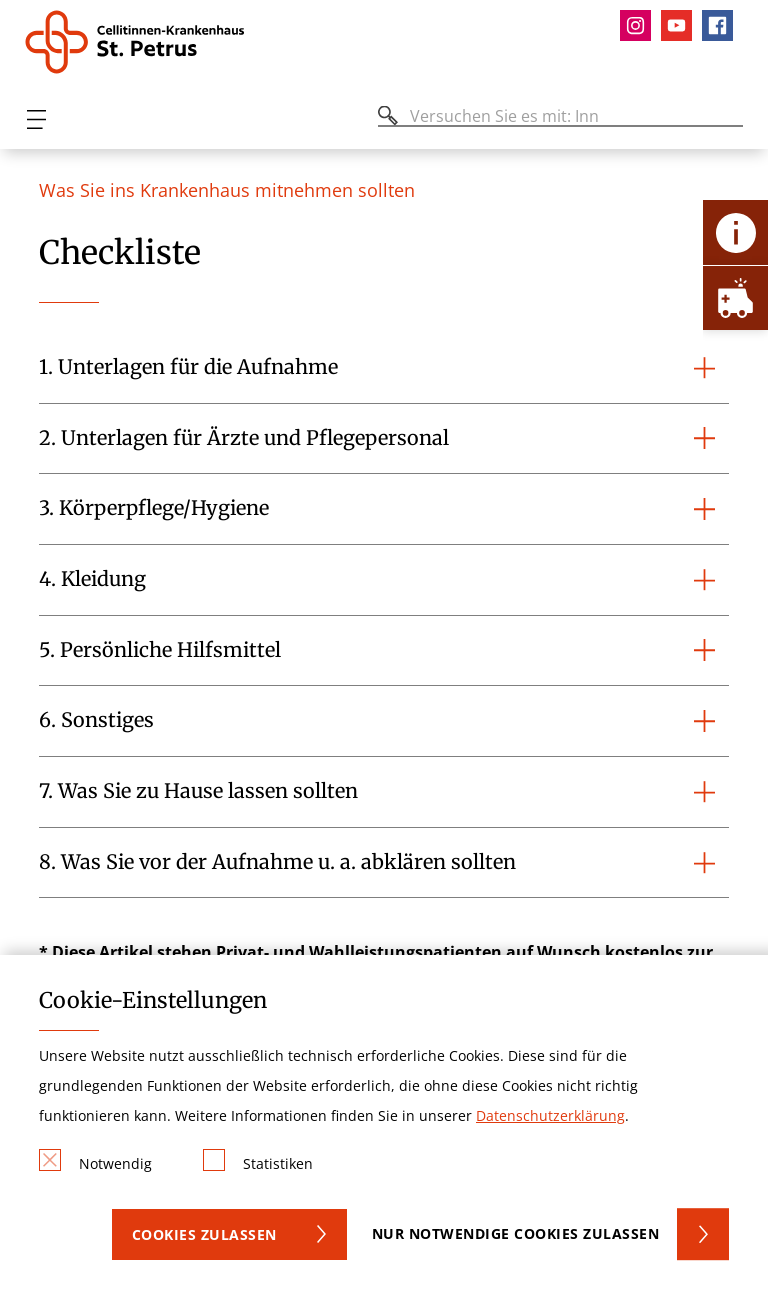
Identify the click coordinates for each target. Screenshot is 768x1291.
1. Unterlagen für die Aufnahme (188, 367)
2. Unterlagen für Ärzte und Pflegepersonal (244, 438)
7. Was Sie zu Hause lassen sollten (198, 791)
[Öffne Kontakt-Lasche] (735, 232)
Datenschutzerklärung (550, 1115)
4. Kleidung (92, 579)
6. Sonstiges (96, 720)
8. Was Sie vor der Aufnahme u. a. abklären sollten (277, 862)
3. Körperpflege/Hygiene (154, 508)
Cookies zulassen (204, 1234)
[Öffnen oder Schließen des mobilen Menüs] (36, 119)
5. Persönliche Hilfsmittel (160, 650)
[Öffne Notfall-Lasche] (735, 297)
